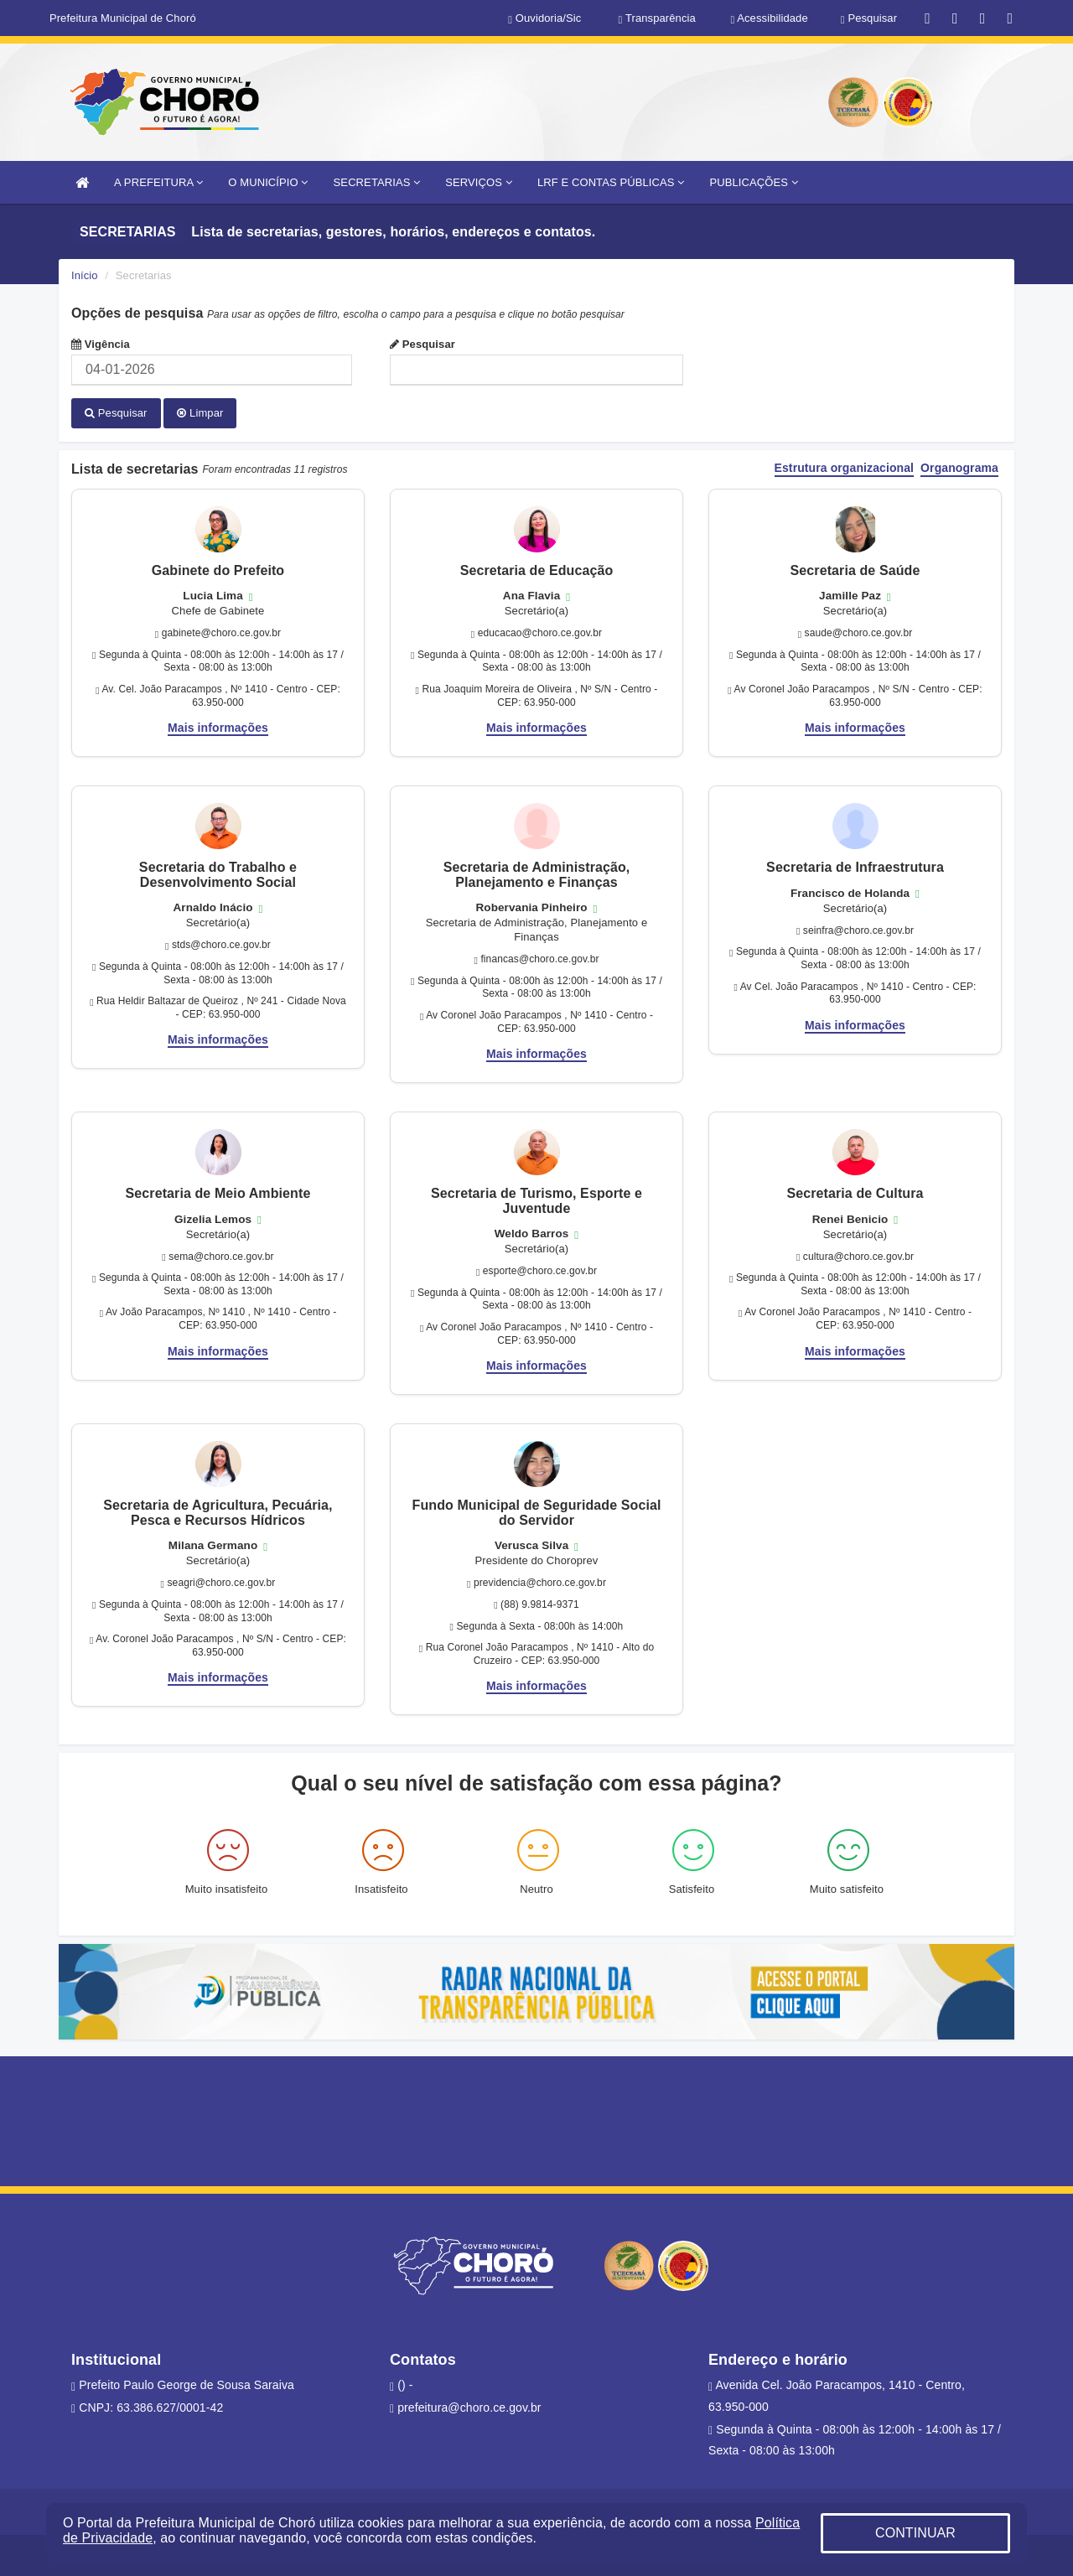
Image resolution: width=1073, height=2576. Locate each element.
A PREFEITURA (158, 182)
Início (84, 275)
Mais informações (218, 726)
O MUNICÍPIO (268, 182)
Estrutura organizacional (845, 467)
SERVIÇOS (478, 182)
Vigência (100, 344)
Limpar (200, 413)
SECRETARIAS (377, 182)
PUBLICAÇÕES (753, 182)
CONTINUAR (915, 2533)
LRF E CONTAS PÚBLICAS (611, 182)
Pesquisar (422, 344)
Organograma (959, 467)
